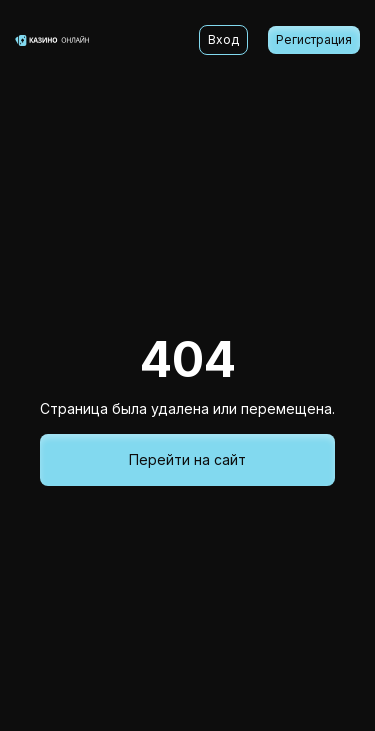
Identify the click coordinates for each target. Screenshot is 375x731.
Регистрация (314, 39)
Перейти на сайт (187, 459)
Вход (223, 39)
